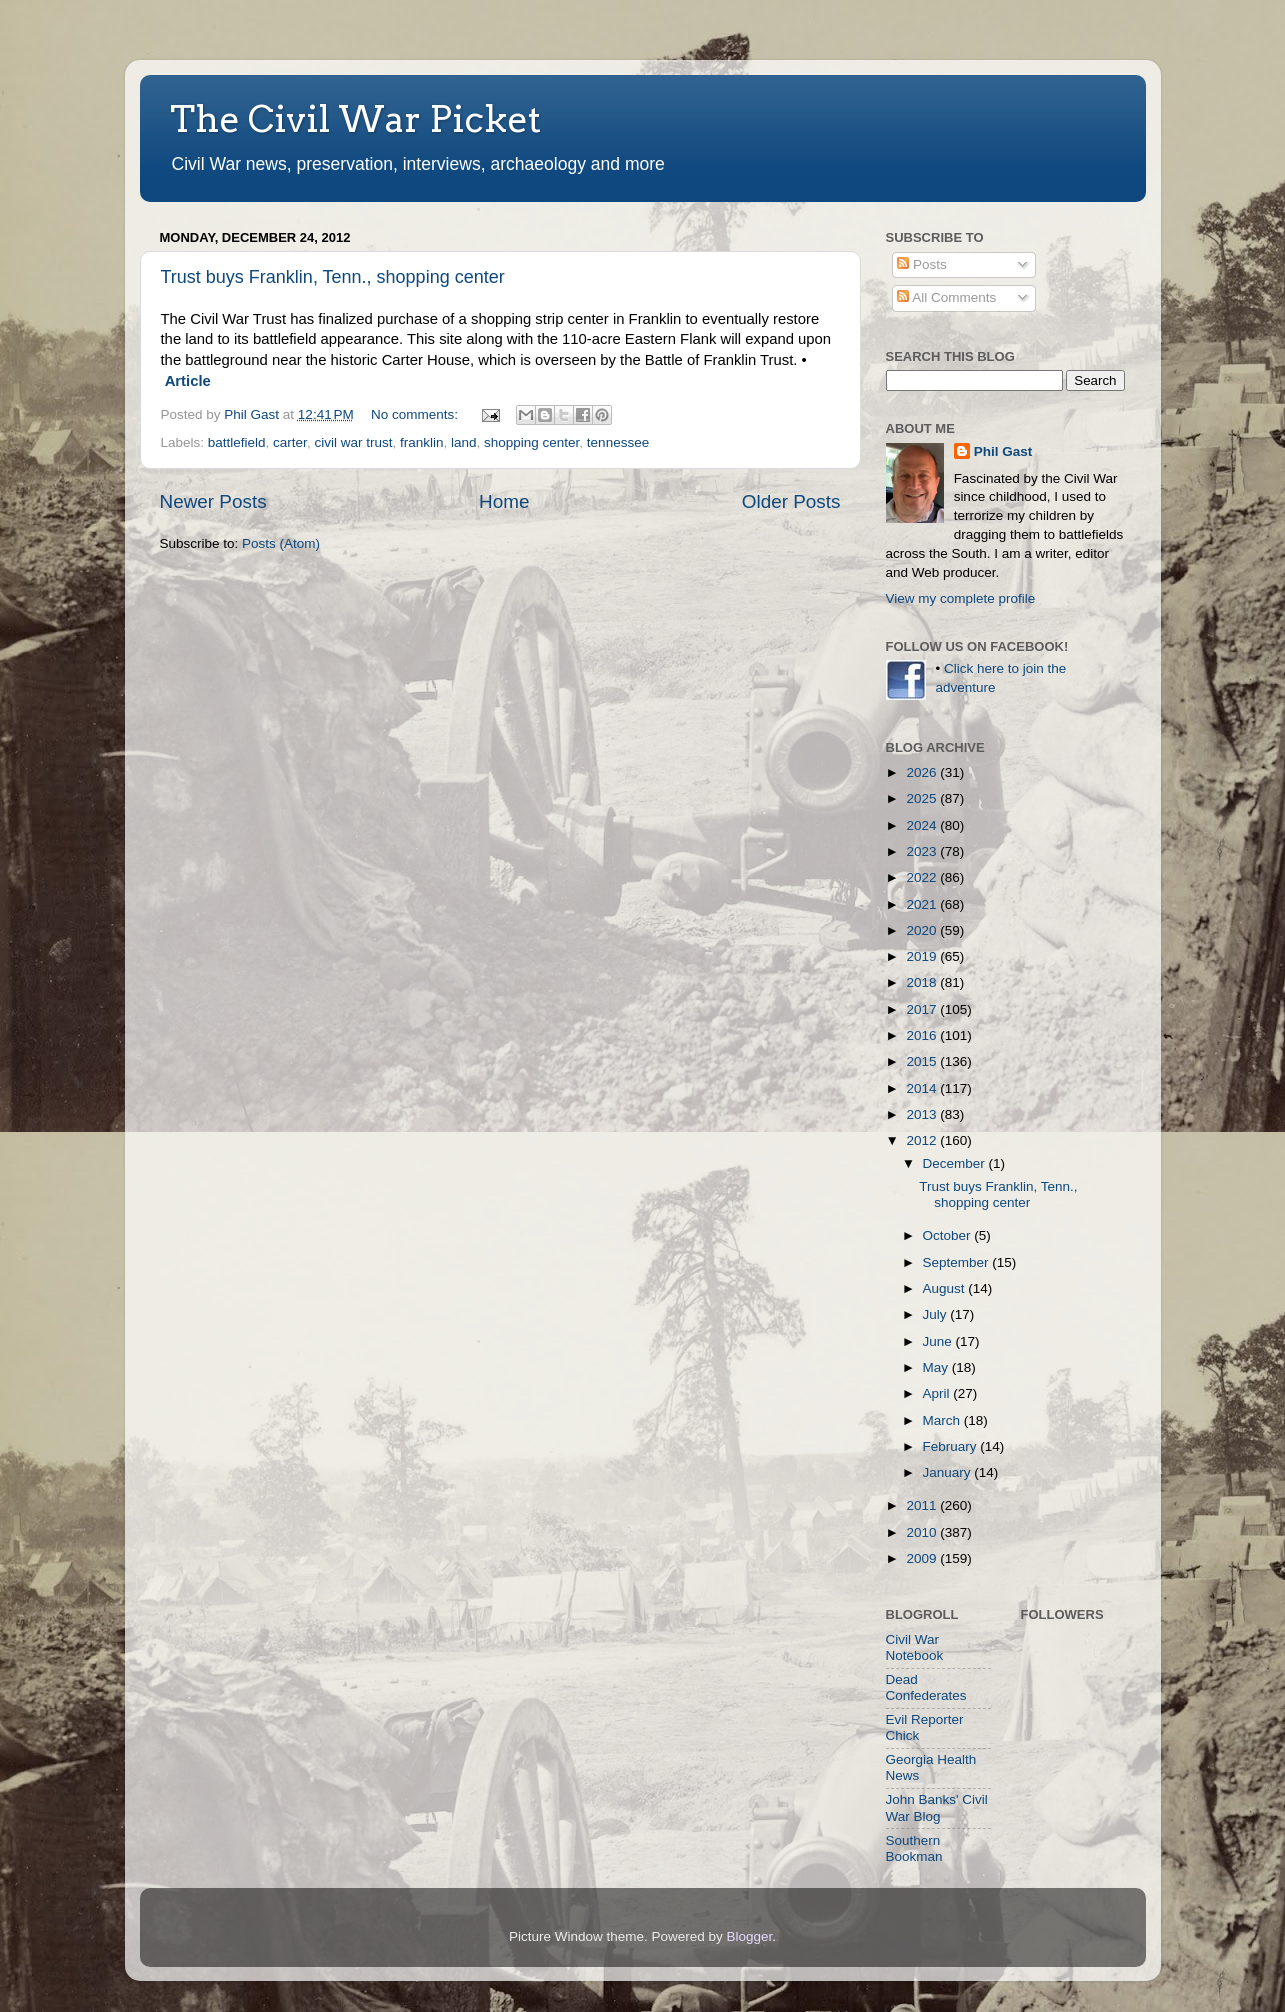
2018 (923, 982)
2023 (923, 851)
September (958, 1262)
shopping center (531, 442)
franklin (422, 442)
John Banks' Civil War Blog (937, 1807)
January (949, 1472)
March (943, 1420)
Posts (922, 264)
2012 (923, 1140)
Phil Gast (1003, 451)
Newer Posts (213, 501)
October (949, 1235)
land (464, 442)
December (956, 1163)
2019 (923, 956)
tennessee (618, 442)
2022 (923, 877)
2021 (923, 904)
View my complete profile (961, 598)
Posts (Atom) (281, 543)
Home (504, 501)
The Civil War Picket (355, 119)
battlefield (237, 442)
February (952, 1446)
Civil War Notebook (915, 1647)
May (937, 1367)
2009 (923, 1558)
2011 (923, 1505)
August (946, 1288)
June (939, 1341)
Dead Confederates (926, 1687)
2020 (923, 930)
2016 (923, 1035)
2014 (923, 1088)
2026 (923, 772)
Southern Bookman (914, 1848)
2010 (923, 1532)
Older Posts (791, 501)
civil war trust (353, 442)
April (938, 1393)
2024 (923, 825)
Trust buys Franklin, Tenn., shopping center (333, 277)
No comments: (416, 414)
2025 (923, 798)
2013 (923, 1114)
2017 (923, 1009)
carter (290, 442)
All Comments (946, 297)
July (937, 1314)
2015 (923, 1061)
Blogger (750, 1936)
